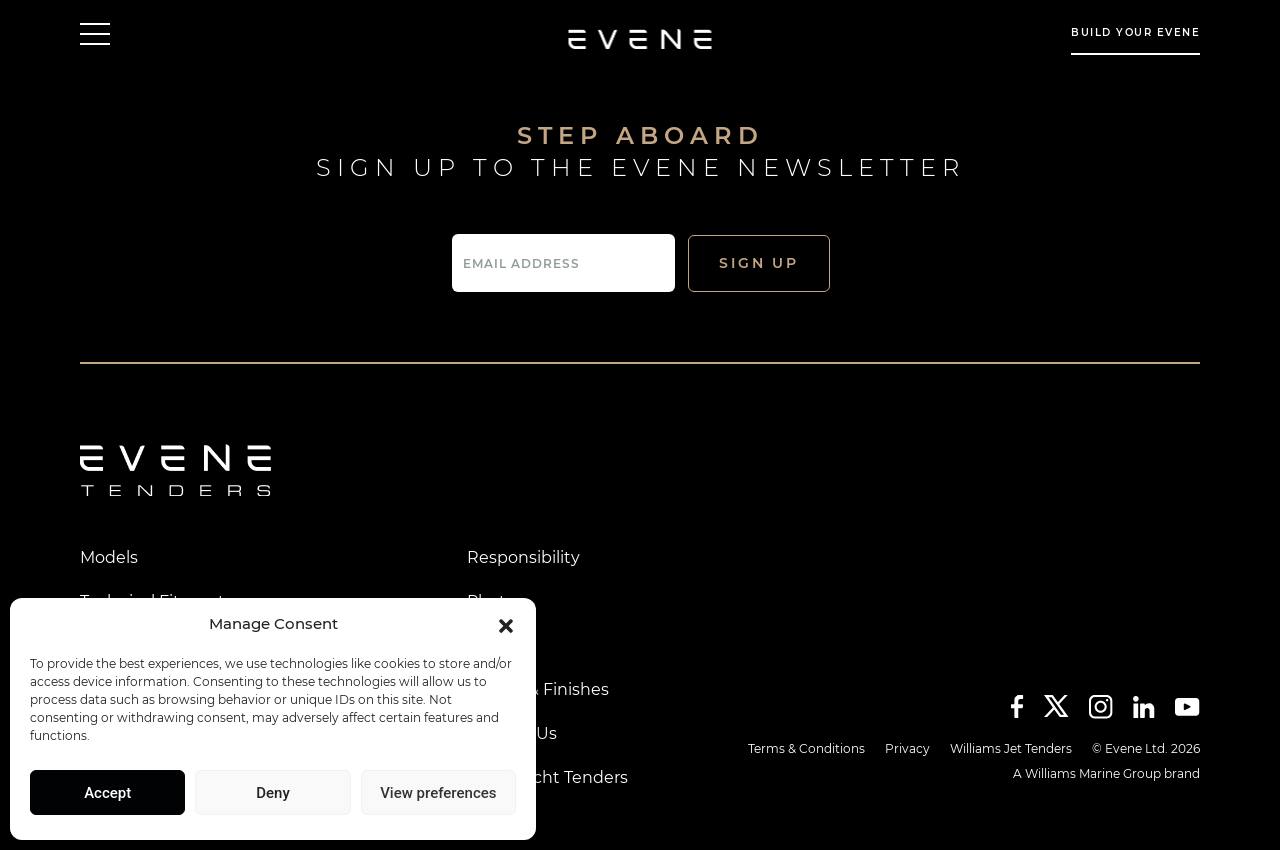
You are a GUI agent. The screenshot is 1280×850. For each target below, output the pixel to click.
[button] (506, 624)
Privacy (907, 748)
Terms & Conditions (806, 748)
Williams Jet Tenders (1011, 748)
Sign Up (759, 263)
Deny (273, 793)
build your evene (1135, 32)
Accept (107, 793)
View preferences (438, 793)
